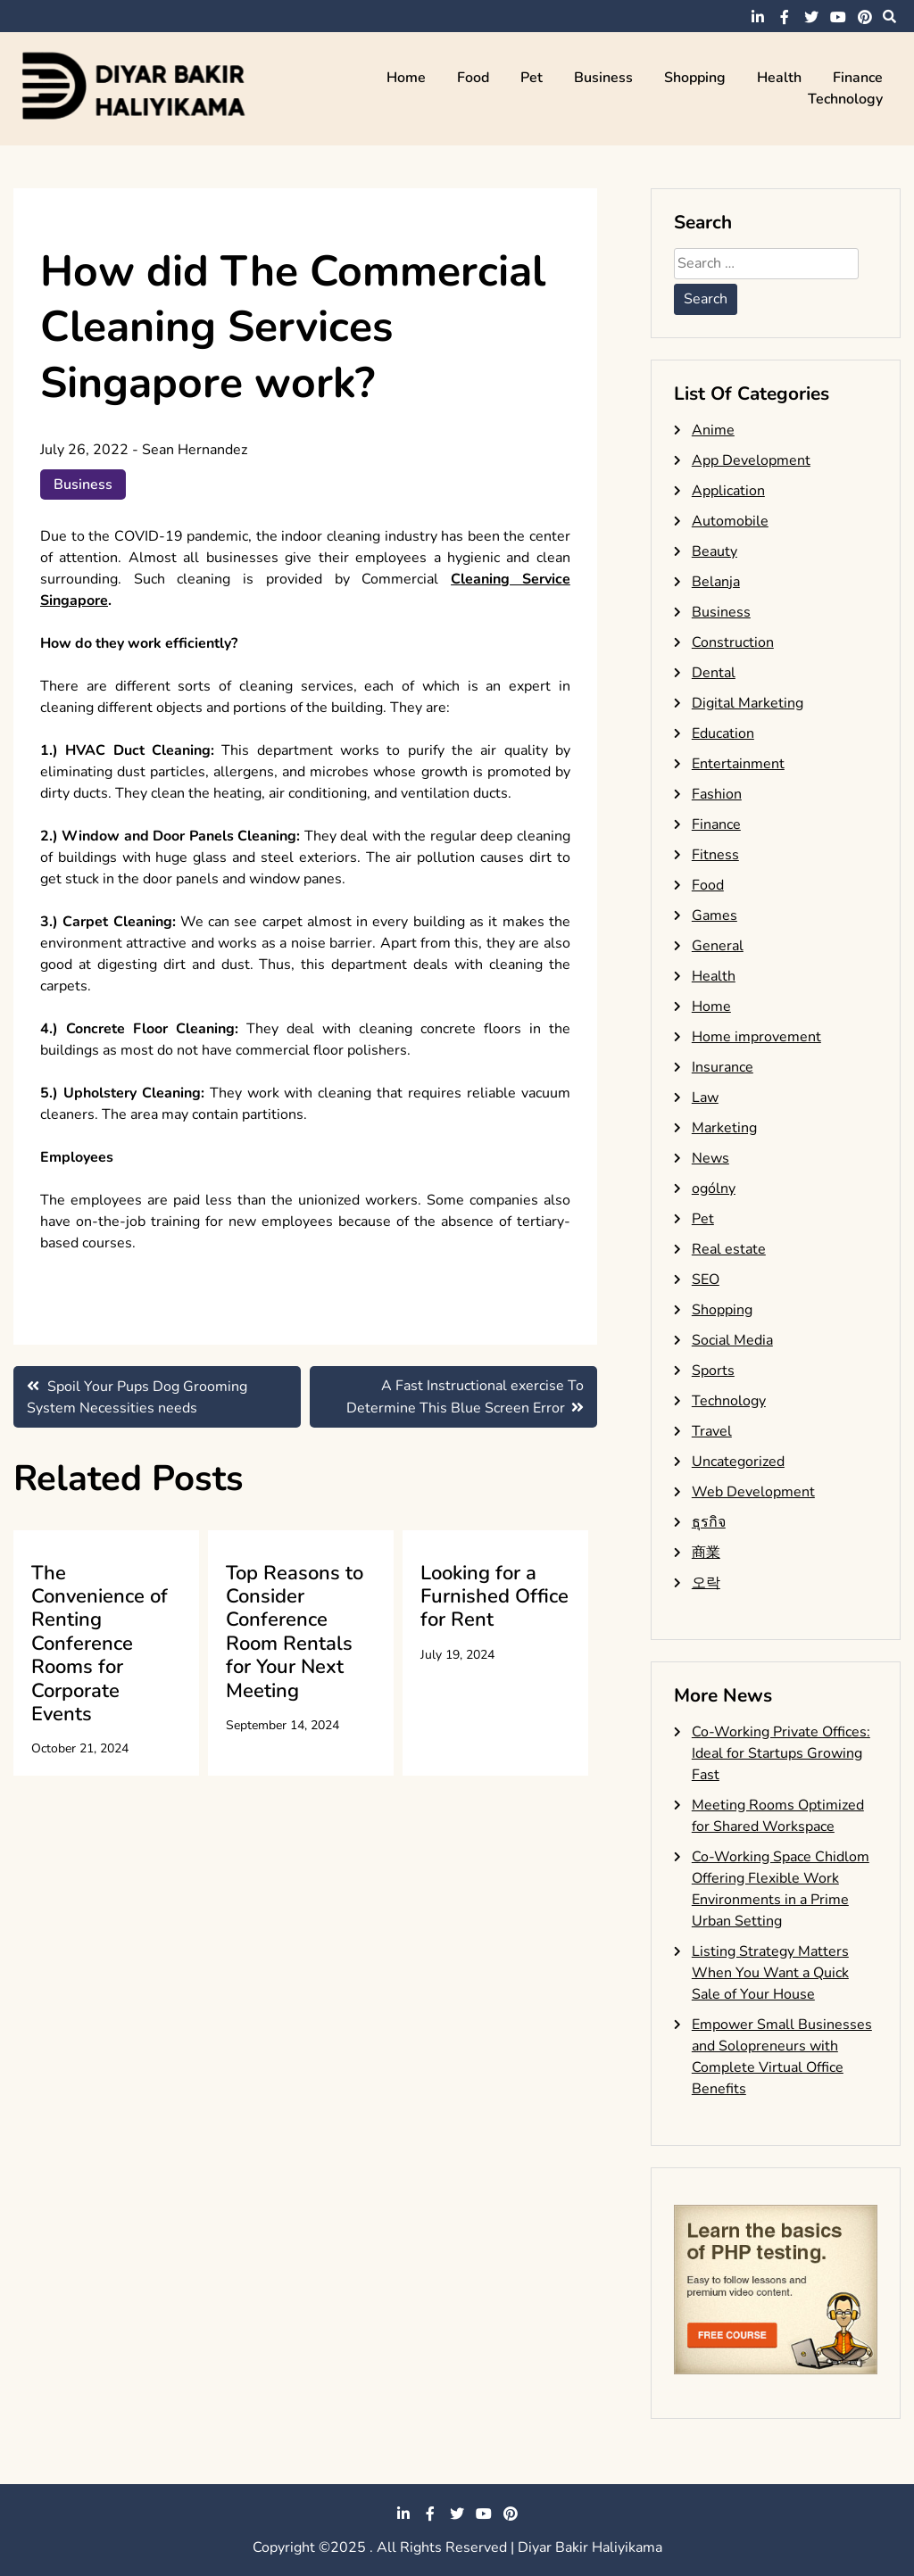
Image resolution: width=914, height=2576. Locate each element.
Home (406, 77)
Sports (713, 1370)
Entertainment (738, 764)
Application (728, 491)
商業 (706, 1552)
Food (473, 77)
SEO (705, 1279)
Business (603, 77)
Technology (845, 99)
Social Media (732, 1340)
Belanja (716, 582)
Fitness (715, 855)
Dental (713, 673)
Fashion (717, 794)
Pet (531, 77)
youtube (838, 17)
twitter (811, 17)
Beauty (714, 551)
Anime (713, 430)
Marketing (724, 1128)
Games (714, 915)
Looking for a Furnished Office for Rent (494, 1597)
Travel (712, 1431)
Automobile (730, 521)
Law (705, 1097)
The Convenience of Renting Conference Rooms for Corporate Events (99, 1643)
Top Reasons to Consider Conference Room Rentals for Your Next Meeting (294, 1632)
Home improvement (756, 1037)
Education (723, 733)
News (710, 1158)
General (718, 946)
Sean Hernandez (194, 450)
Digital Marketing (747, 703)
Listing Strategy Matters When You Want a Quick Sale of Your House (770, 1973)
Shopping (695, 77)
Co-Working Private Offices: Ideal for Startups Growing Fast (781, 1753)
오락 (706, 1583)
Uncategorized (738, 1461)
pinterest (865, 17)
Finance (858, 77)
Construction (733, 642)
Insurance (722, 1067)
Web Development (753, 1492)
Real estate (729, 1249)
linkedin (758, 17)
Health (779, 77)
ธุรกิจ (709, 1522)
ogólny (713, 1188)
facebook (785, 17)
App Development (751, 460)
